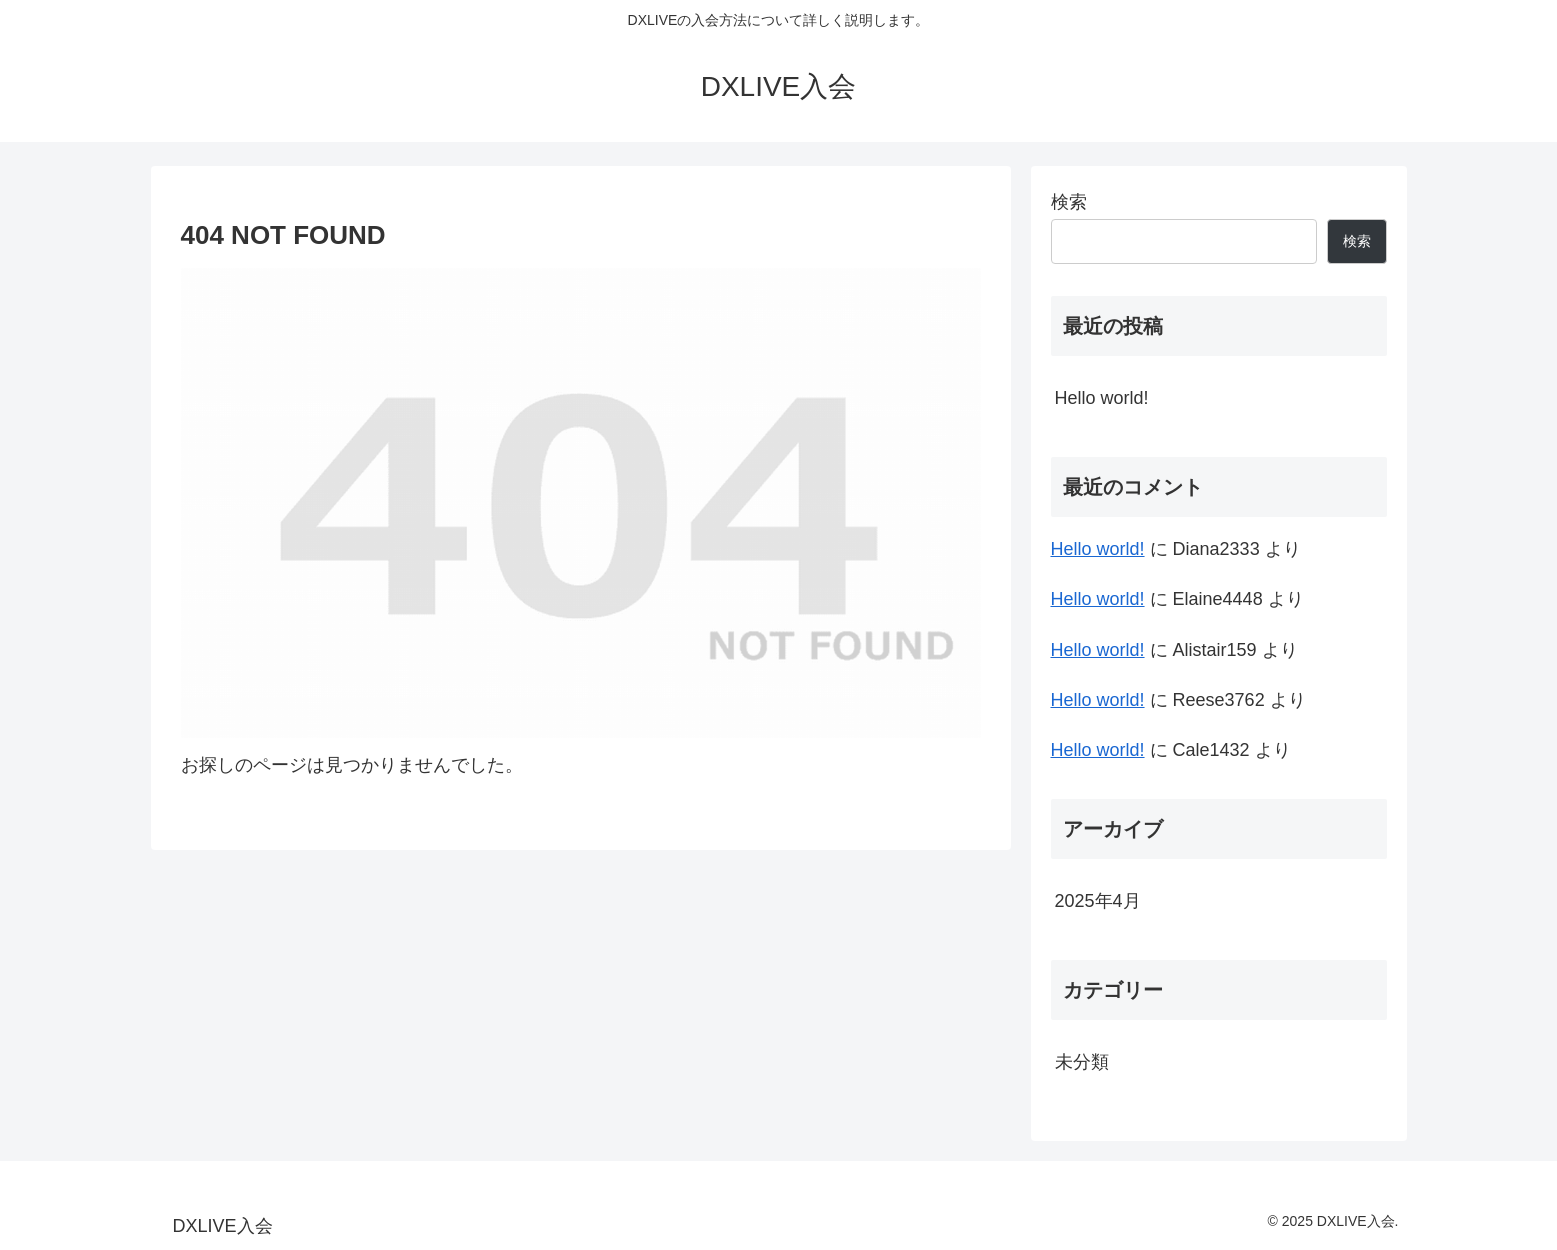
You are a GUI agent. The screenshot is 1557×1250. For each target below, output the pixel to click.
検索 (1069, 202)
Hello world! (1102, 398)
